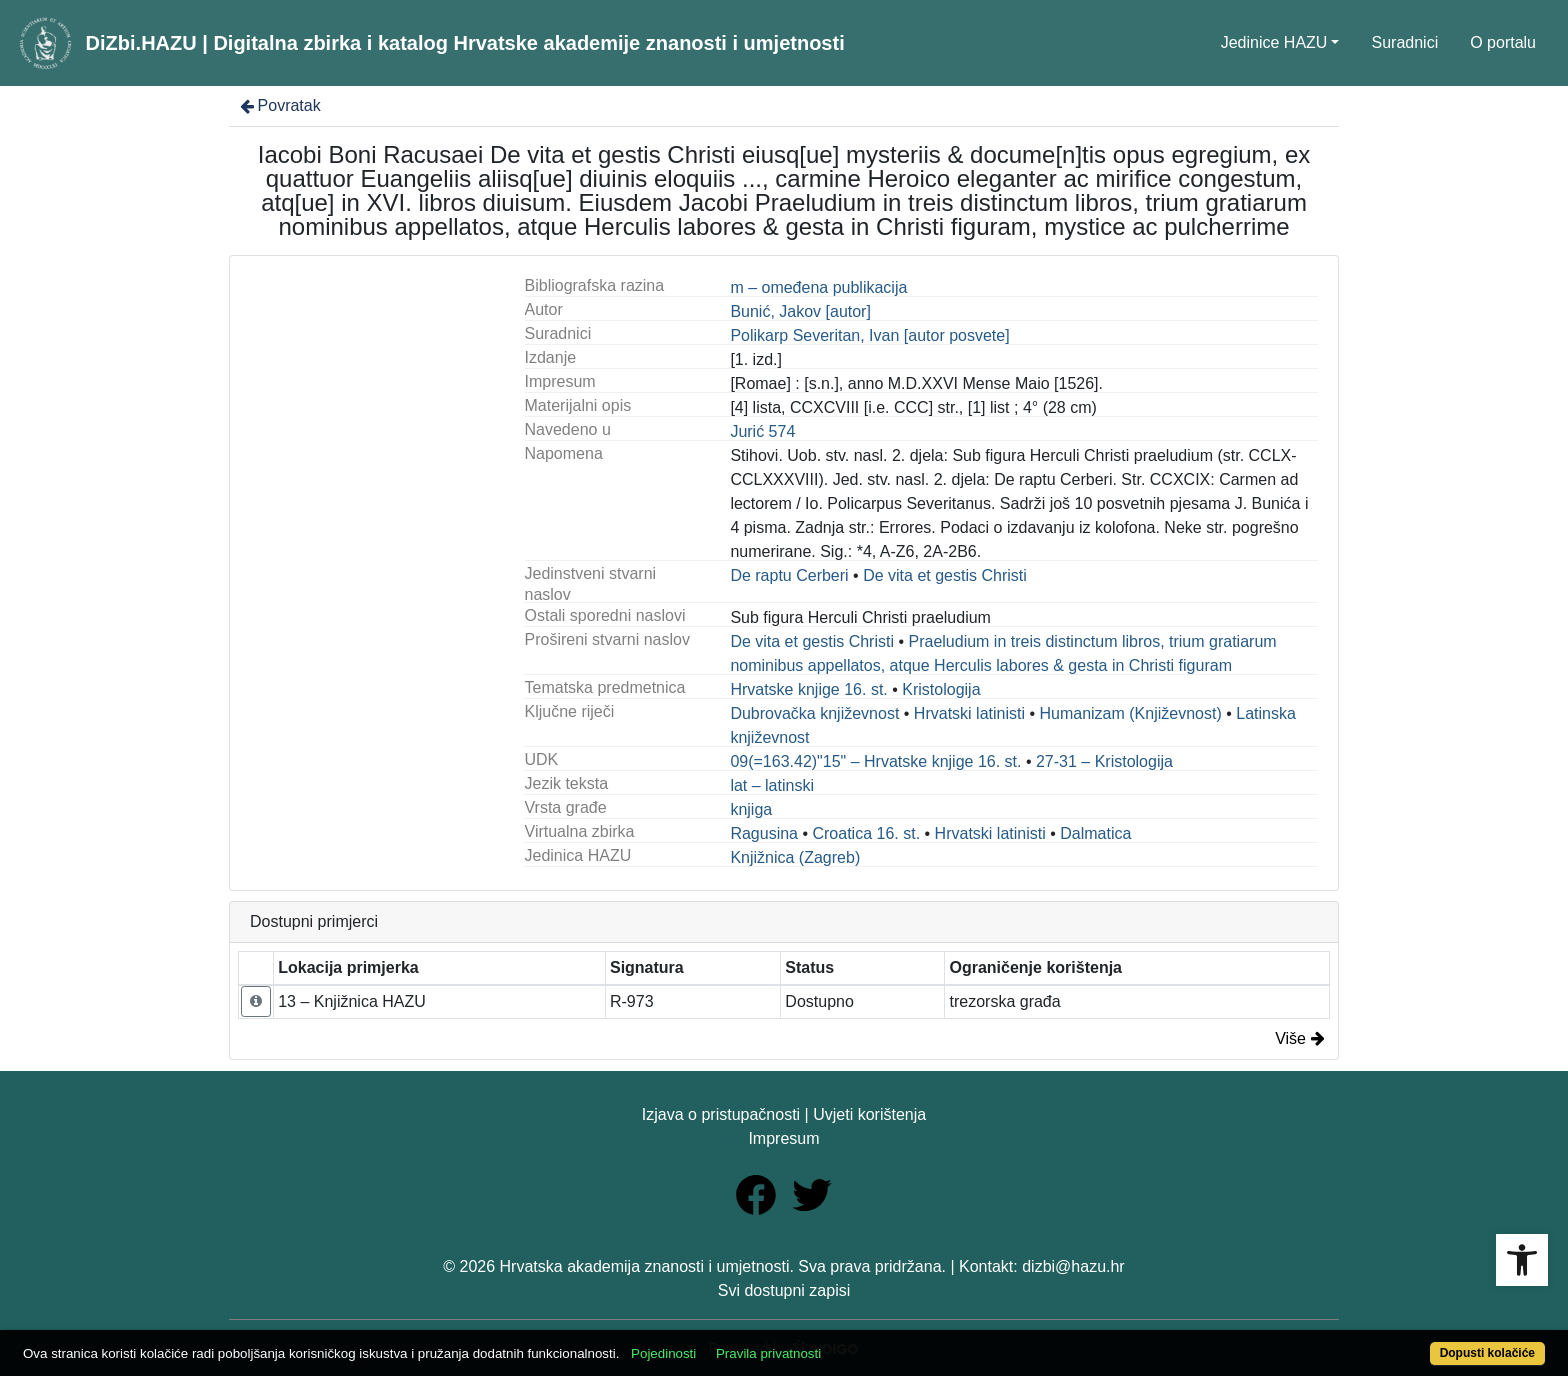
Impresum (783, 1138)
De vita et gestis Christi (945, 575)
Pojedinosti (663, 1353)
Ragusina (764, 833)
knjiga (751, 809)
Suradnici (1404, 42)
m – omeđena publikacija (818, 287)
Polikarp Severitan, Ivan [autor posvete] (869, 335)
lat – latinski (772, 785)
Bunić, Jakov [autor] (800, 311)
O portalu (1503, 42)
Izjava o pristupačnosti (721, 1114)
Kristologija (941, 689)
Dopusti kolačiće (1487, 1353)
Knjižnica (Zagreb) (795, 857)
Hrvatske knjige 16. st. (808, 689)
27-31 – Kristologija (1104, 761)
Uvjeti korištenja (869, 1114)
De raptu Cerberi (789, 575)
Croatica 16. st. (866, 833)
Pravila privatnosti (768, 1353)
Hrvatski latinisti (969, 713)
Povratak (279, 105)
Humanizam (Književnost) (1130, 713)
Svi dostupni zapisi (784, 1290)
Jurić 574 (762, 431)
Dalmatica (1095, 833)
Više (1300, 1038)
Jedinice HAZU (1274, 42)
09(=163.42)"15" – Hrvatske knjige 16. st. (875, 761)
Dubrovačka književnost (814, 713)
